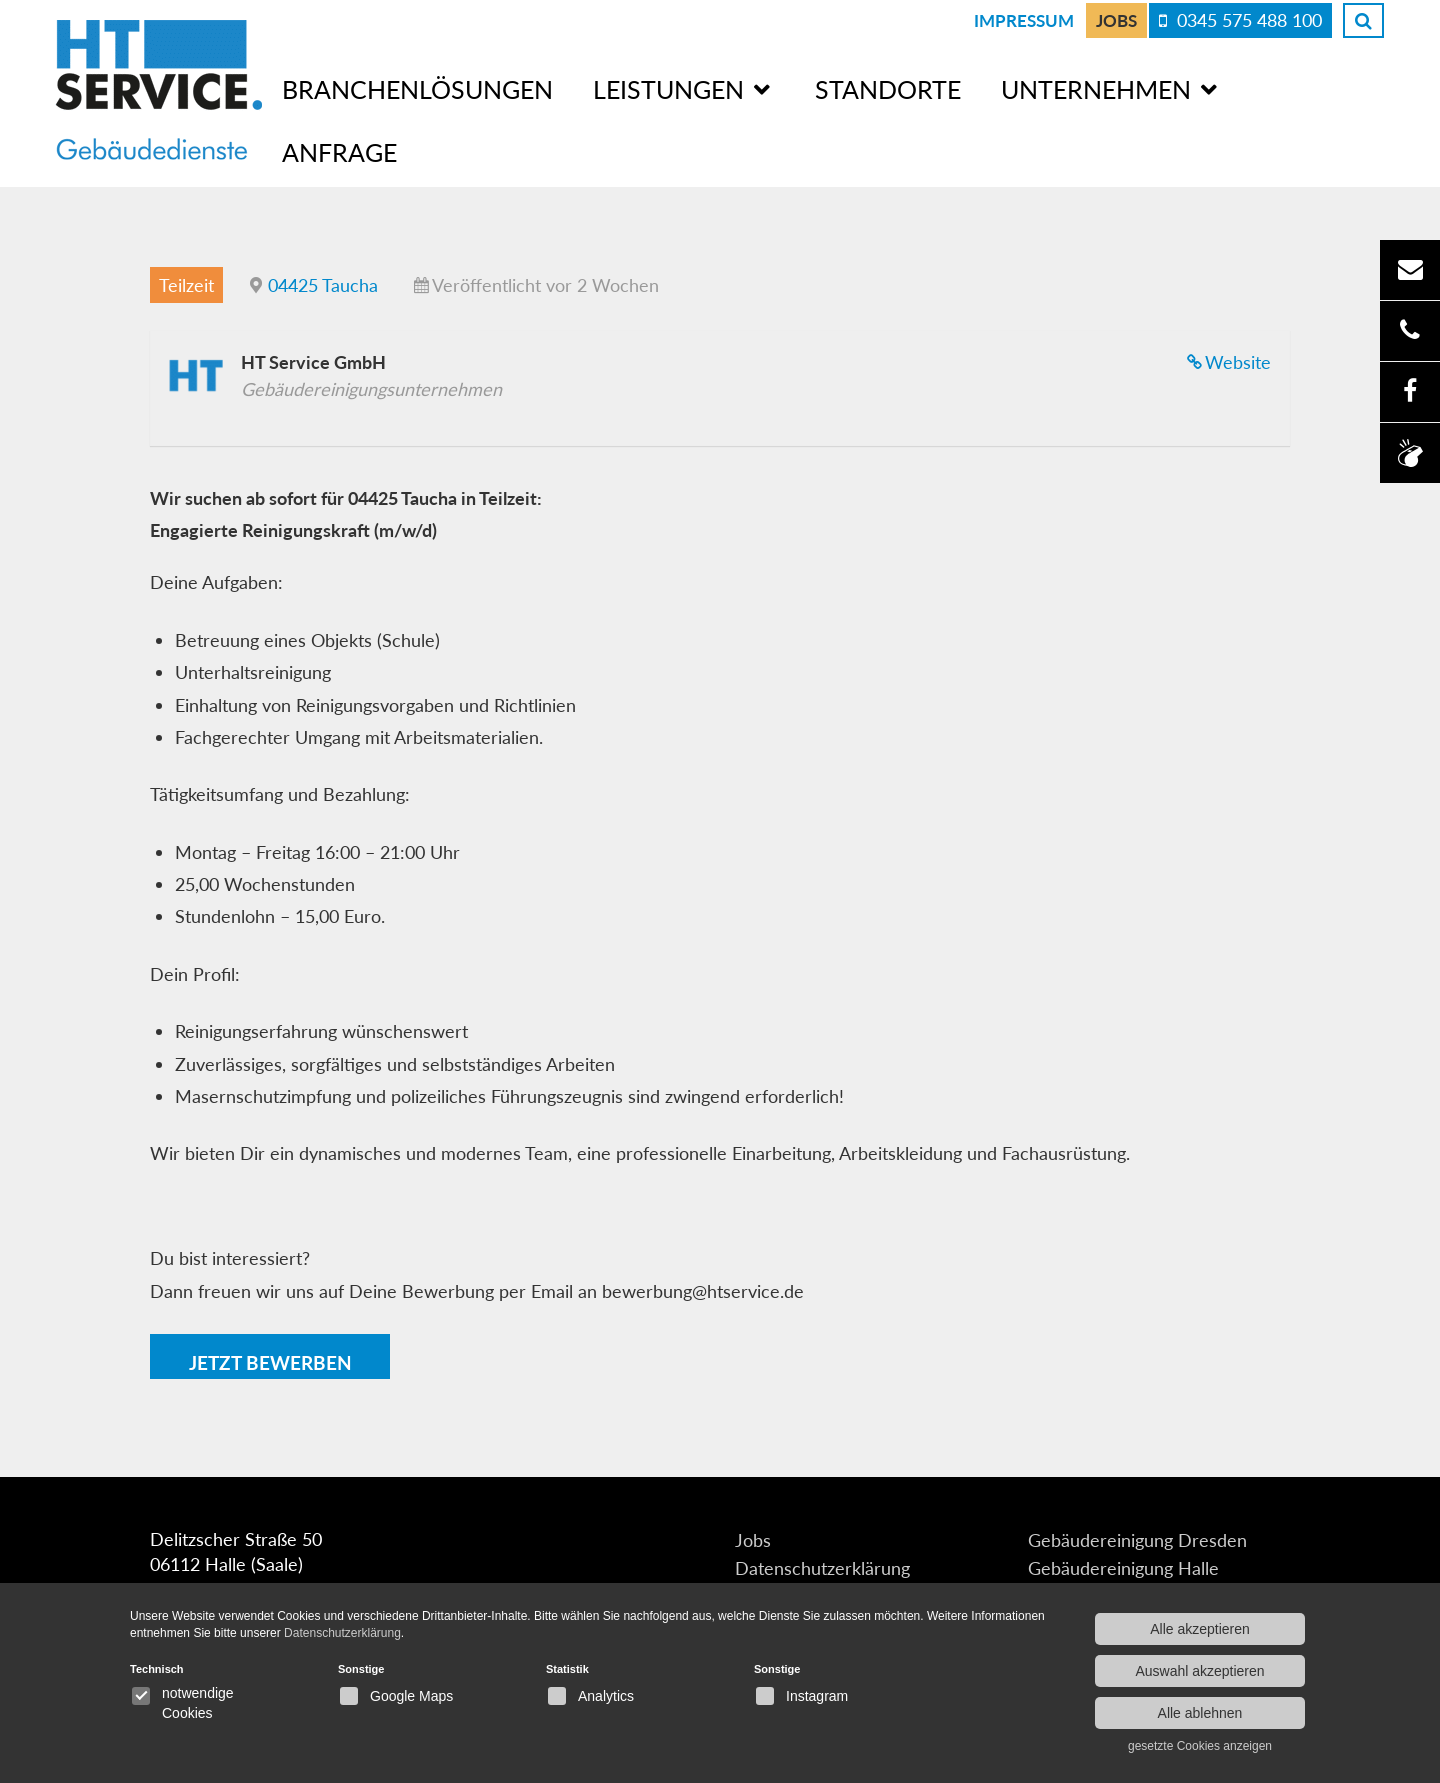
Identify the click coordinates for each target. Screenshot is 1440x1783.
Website (1238, 361)
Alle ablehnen (1200, 1713)
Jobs (1116, 20)
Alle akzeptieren (1200, 1629)
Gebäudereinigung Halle (1123, 1569)
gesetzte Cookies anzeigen (1200, 1746)
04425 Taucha (323, 284)
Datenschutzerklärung (822, 1569)
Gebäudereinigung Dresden (1137, 1541)
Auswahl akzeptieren (1199, 1671)
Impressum (1024, 20)
